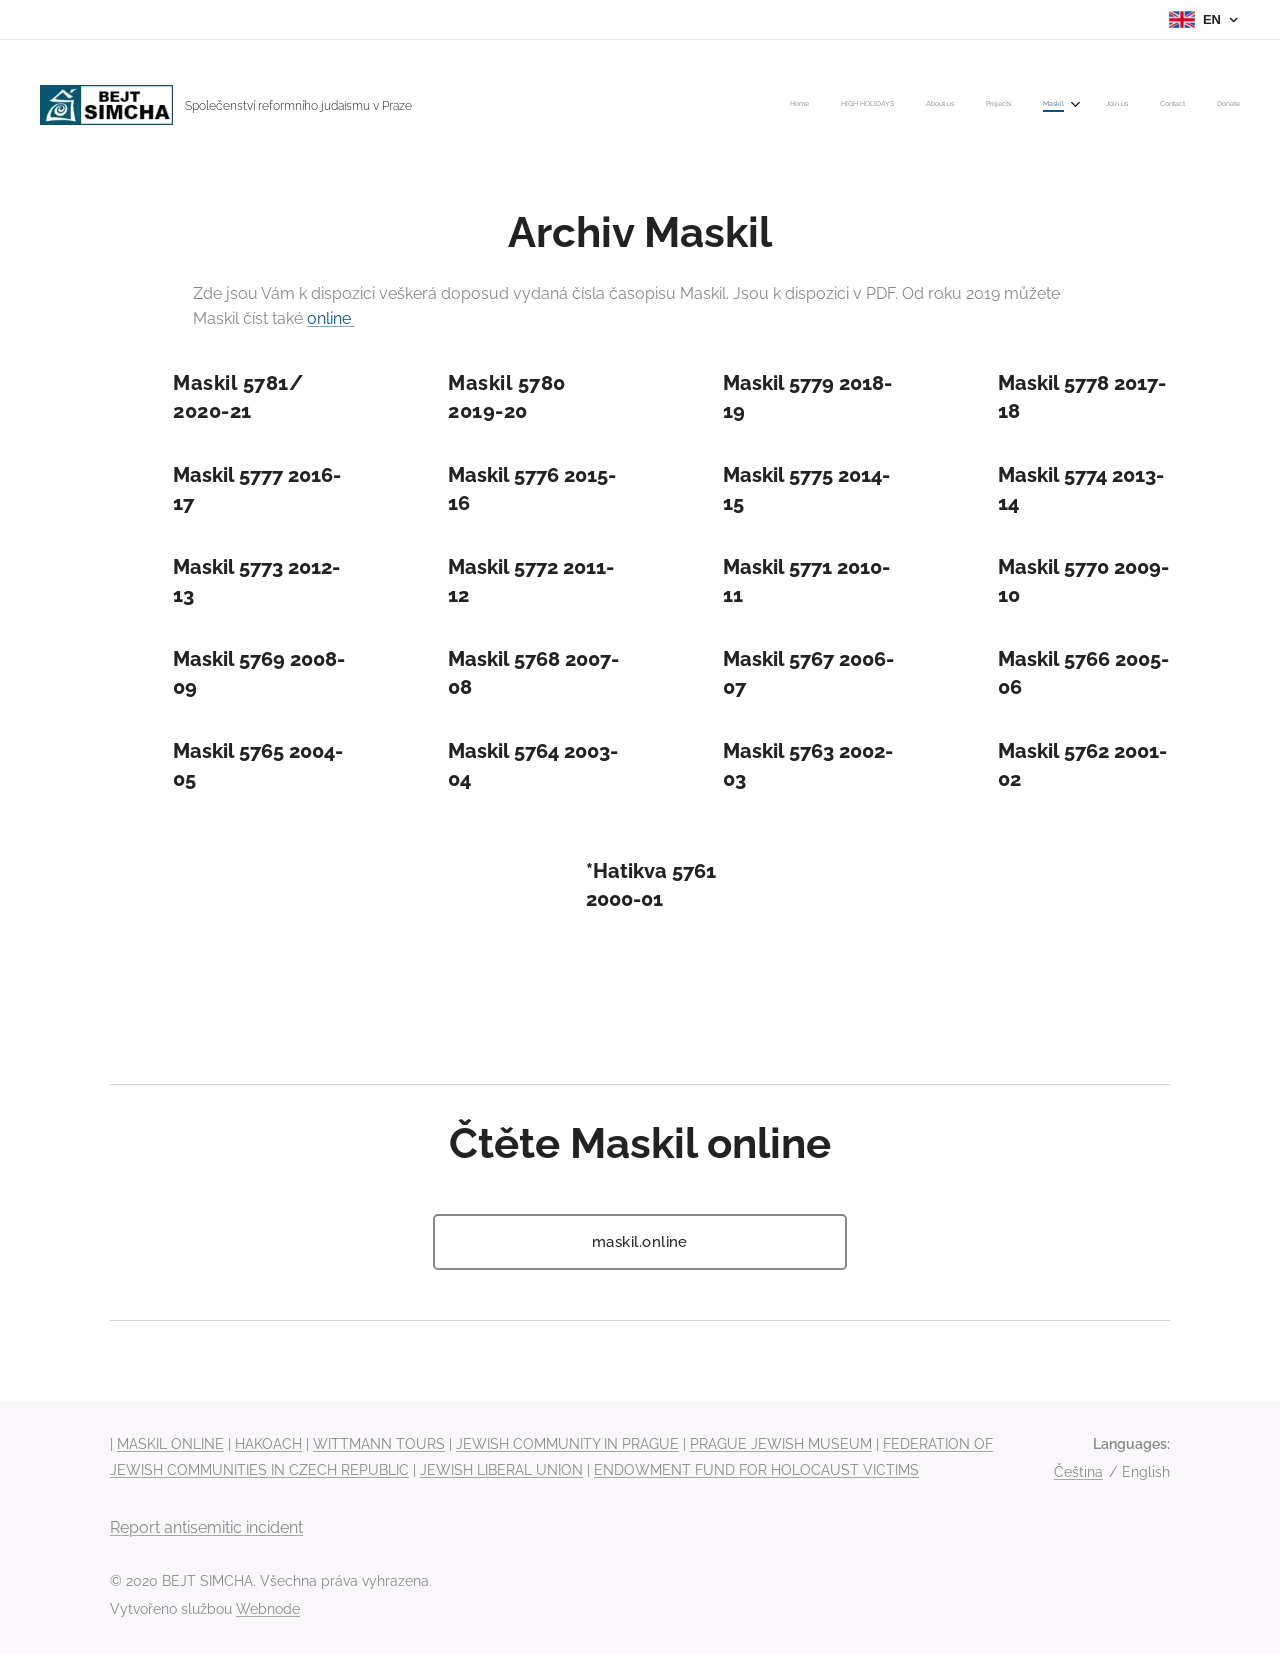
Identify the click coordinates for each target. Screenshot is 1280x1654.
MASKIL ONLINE (170, 1444)
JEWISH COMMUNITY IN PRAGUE (567, 1444)
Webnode (268, 1609)
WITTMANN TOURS (379, 1444)
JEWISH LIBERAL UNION (501, 1470)
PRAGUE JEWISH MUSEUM (781, 1444)
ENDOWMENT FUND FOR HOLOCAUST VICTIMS (756, 1470)
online (331, 318)
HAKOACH (268, 1444)
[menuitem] (1011, 105)
